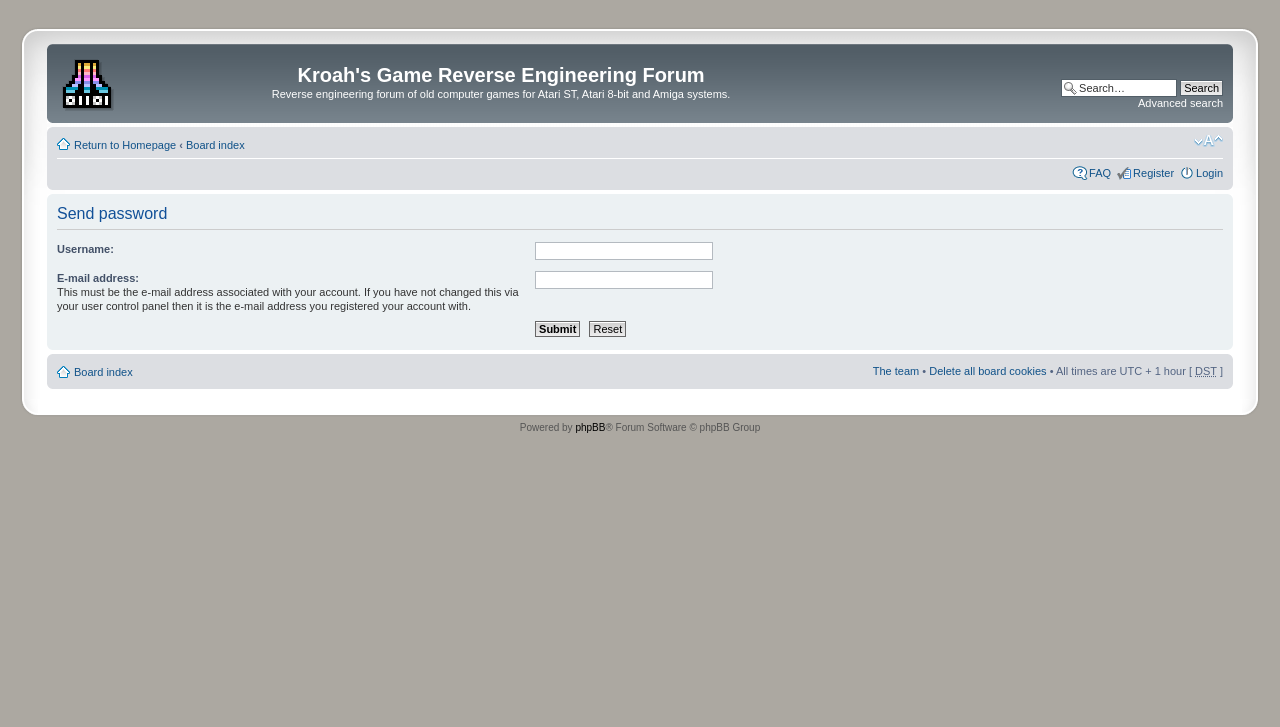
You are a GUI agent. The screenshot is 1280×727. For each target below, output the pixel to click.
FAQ (1100, 173)
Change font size (1208, 141)
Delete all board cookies (987, 371)
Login (1209, 173)
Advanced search (1180, 103)
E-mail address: (98, 278)
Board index (215, 145)
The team (896, 371)
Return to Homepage (125, 145)
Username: (85, 249)
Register (1153, 173)
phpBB (590, 427)
